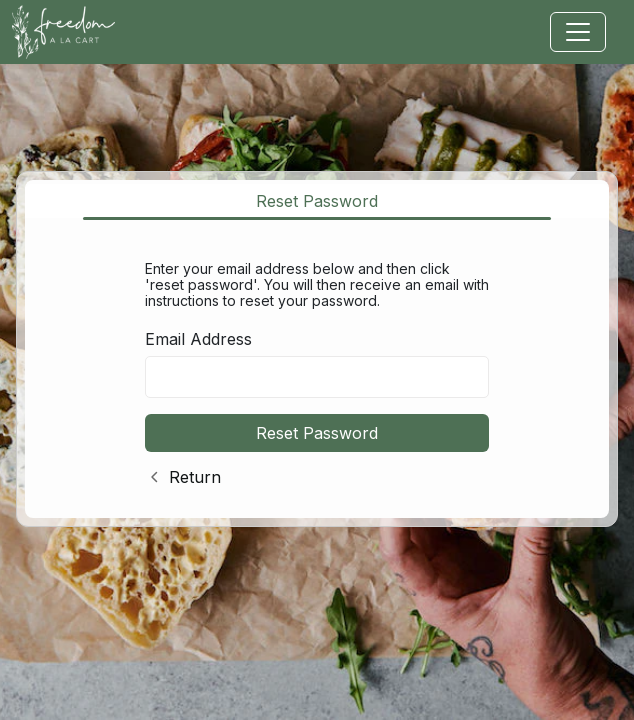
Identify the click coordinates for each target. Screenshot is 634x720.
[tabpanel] (317, 369)
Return (195, 477)
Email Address (198, 339)
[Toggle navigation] (578, 32)
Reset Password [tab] (317, 201)
